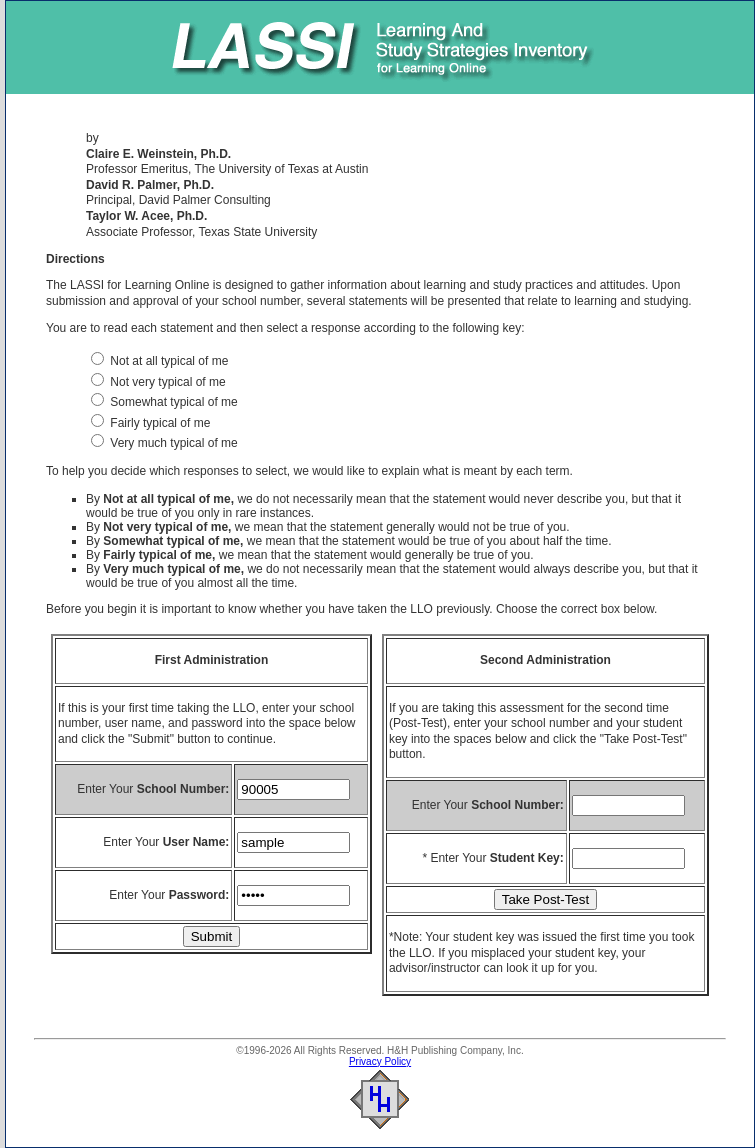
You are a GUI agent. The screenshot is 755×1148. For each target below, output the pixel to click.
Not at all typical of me (159, 361)
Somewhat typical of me (164, 402)
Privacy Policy (380, 1061)
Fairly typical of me (150, 423)
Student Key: (527, 858)
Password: (199, 895)
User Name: (196, 842)
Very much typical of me (164, 443)
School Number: (183, 789)
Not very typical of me (158, 382)
